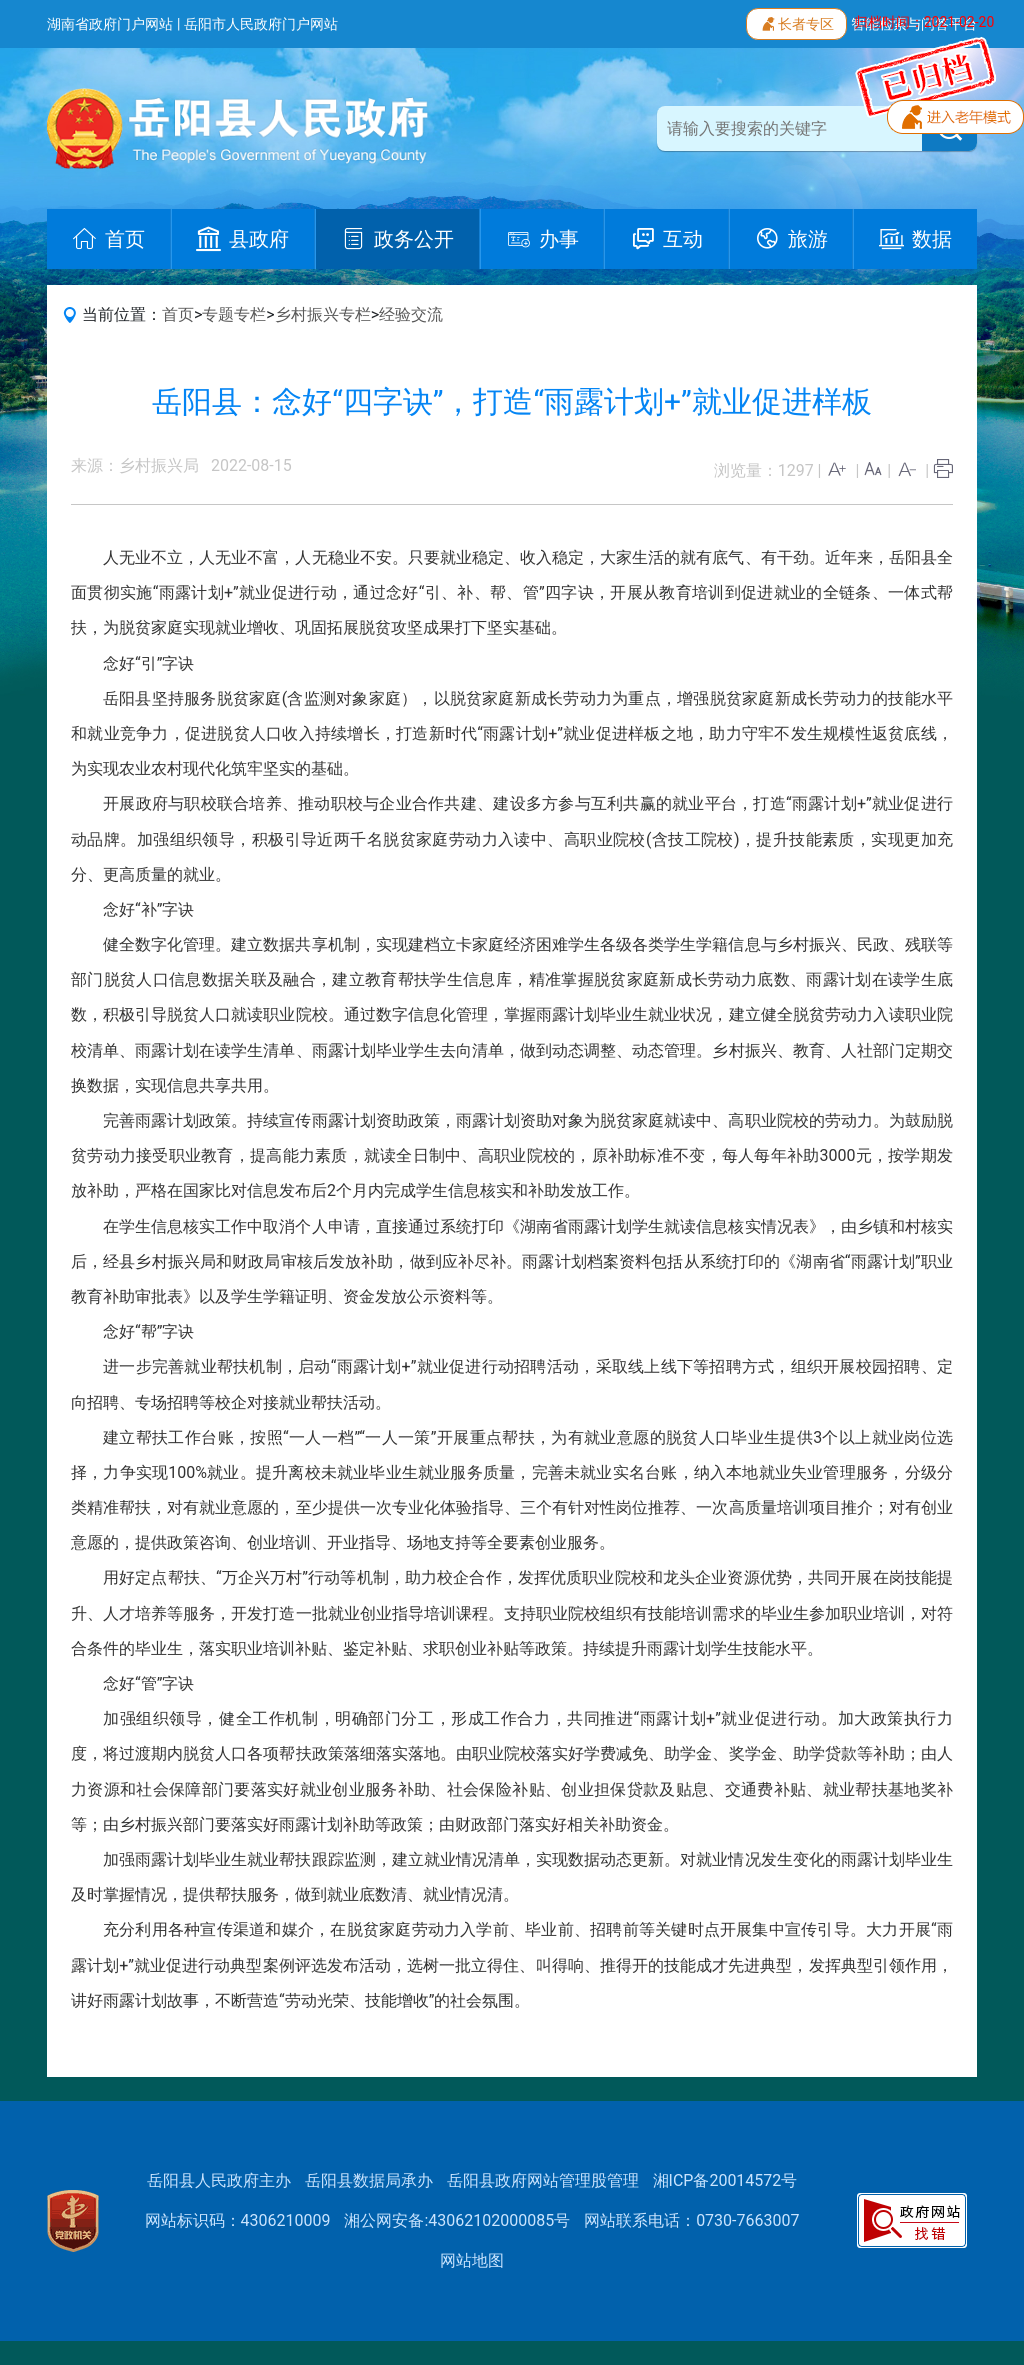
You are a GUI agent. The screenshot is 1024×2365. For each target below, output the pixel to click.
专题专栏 (234, 314)
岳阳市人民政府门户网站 (261, 24)
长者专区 (796, 22)
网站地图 (472, 2260)
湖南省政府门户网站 (110, 24)
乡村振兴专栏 (323, 314)
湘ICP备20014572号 (725, 2180)
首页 (178, 314)
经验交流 (411, 314)
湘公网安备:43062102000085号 (457, 2220)
